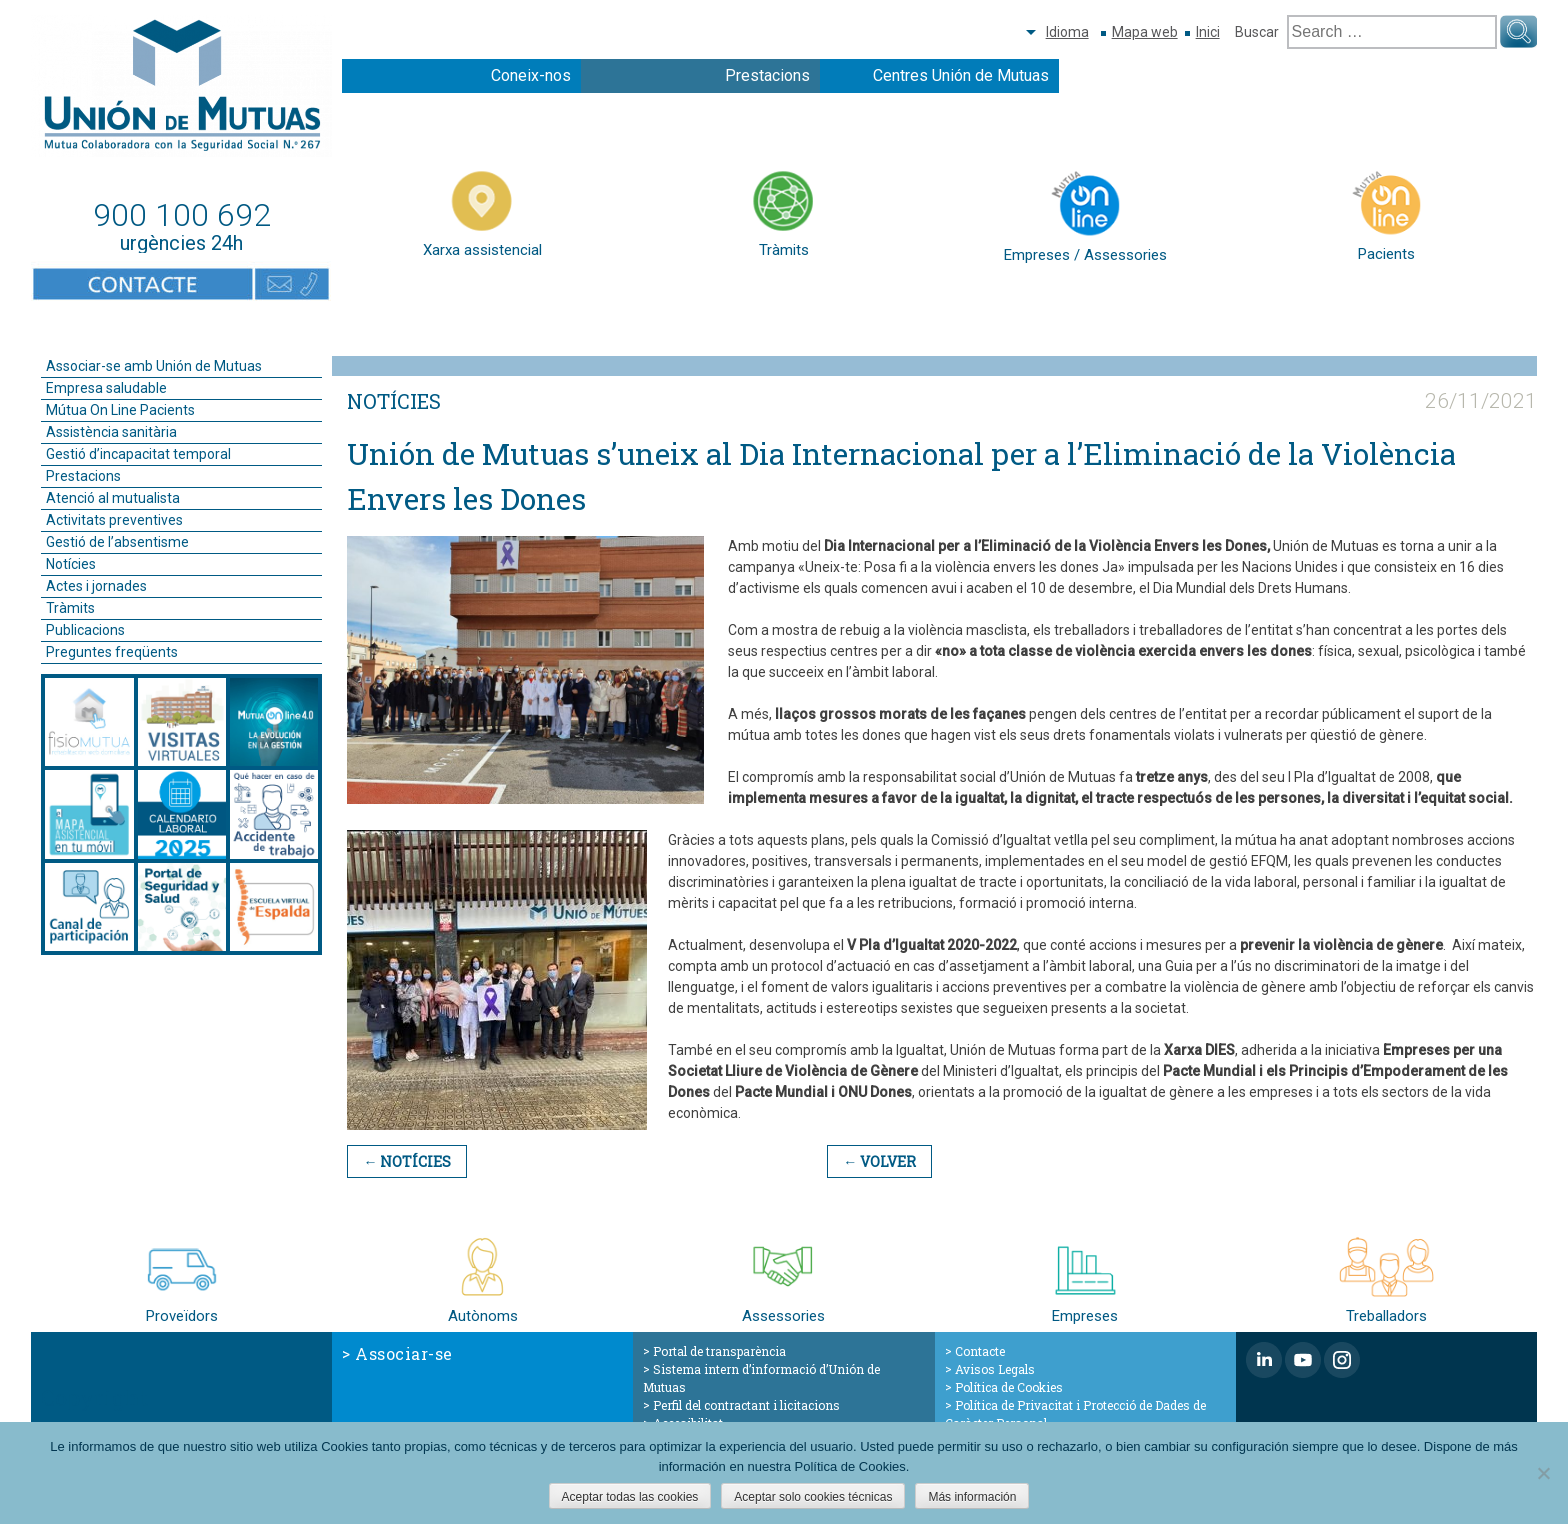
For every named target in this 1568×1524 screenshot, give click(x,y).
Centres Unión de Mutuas (961, 75)
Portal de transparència (719, 1351)
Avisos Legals (995, 1369)
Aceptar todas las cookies (630, 1497)
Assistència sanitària (111, 432)
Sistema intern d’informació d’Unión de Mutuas (761, 1378)
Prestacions (767, 75)
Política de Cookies (1009, 1387)
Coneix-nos (531, 75)
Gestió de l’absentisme (117, 542)
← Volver (879, 1161)
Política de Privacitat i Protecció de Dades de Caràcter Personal (1075, 1414)
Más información (972, 1497)
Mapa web (1145, 32)
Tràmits (70, 608)
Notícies (71, 564)
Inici (1208, 32)
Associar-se (404, 1353)
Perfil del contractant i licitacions (746, 1405)
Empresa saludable (106, 388)
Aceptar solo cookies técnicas (813, 1497)
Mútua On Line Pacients (120, 410)
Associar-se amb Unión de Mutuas (154, 366)
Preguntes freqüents (112, 652)
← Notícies (407, 1161)
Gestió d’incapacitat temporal (138, 454)
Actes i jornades (96, 586)
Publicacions (85, 630)
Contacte (980, 1351)
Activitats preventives (114, 520)
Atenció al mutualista (113, 498)
